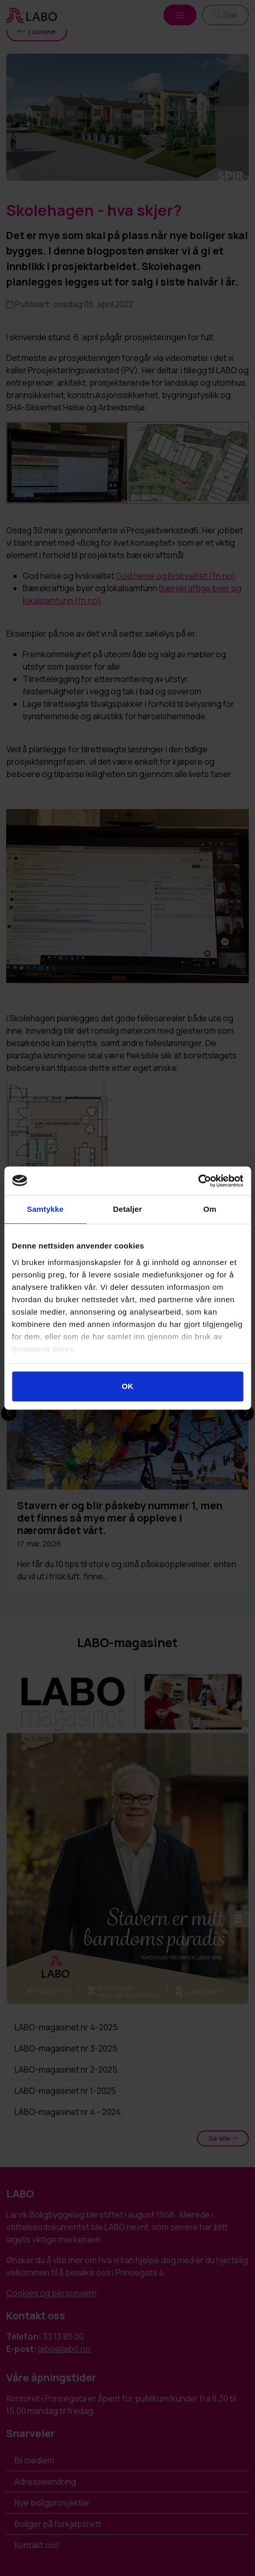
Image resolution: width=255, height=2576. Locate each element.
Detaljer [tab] (127, 1209)
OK (127, 1386)
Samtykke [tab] (45, 1209)
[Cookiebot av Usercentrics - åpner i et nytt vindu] (198, 1181)
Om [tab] (209, 1209)
